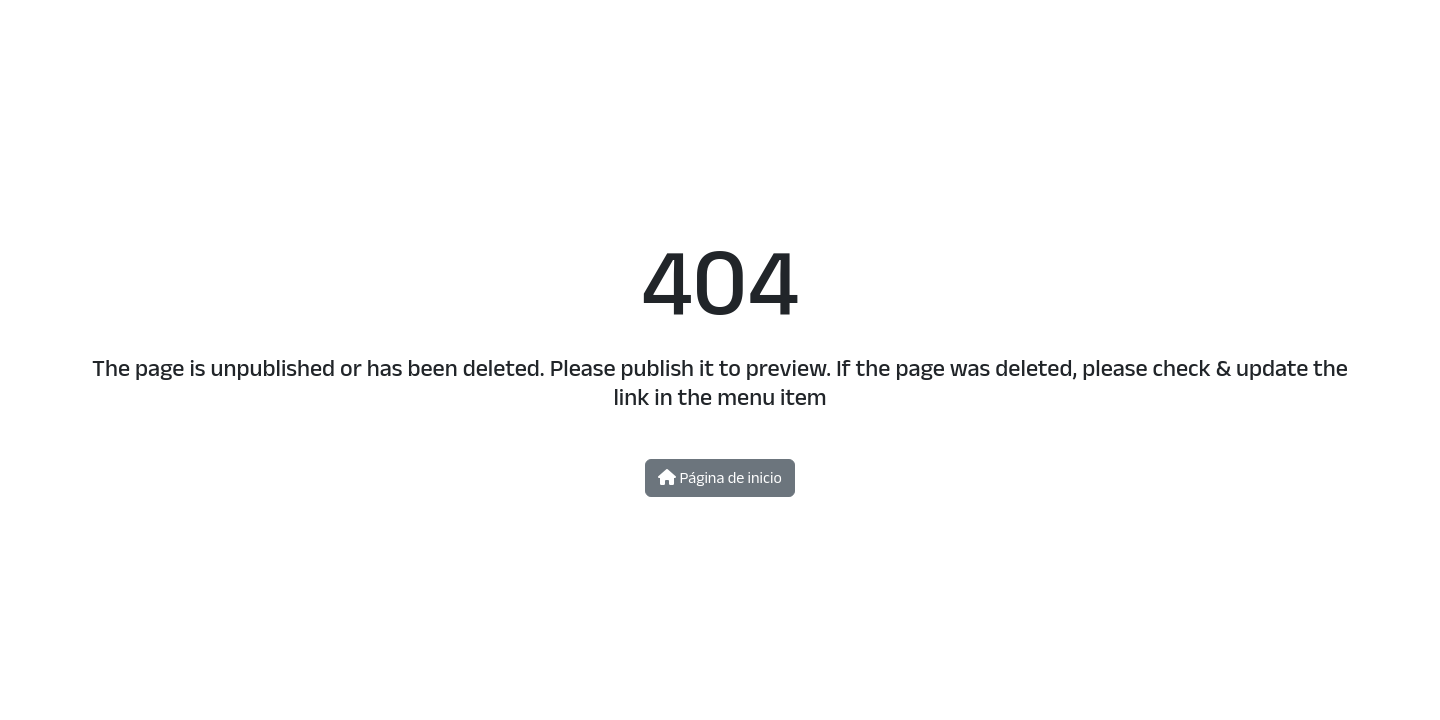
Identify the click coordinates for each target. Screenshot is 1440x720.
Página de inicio (720, 477)
